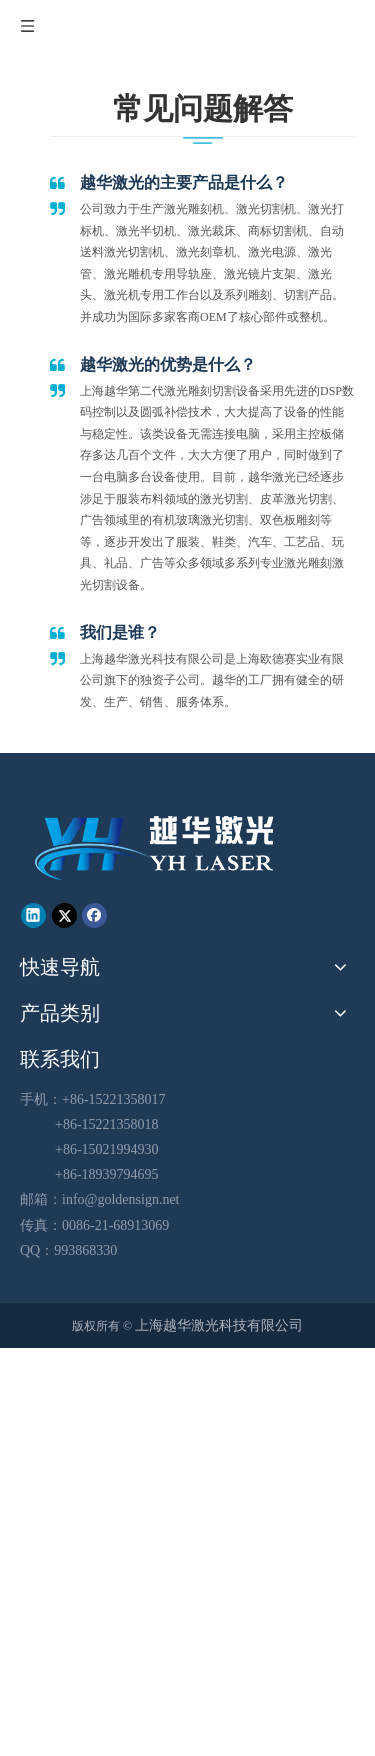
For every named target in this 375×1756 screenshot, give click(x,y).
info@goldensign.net (121, 1199)
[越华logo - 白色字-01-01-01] (156, 846)
